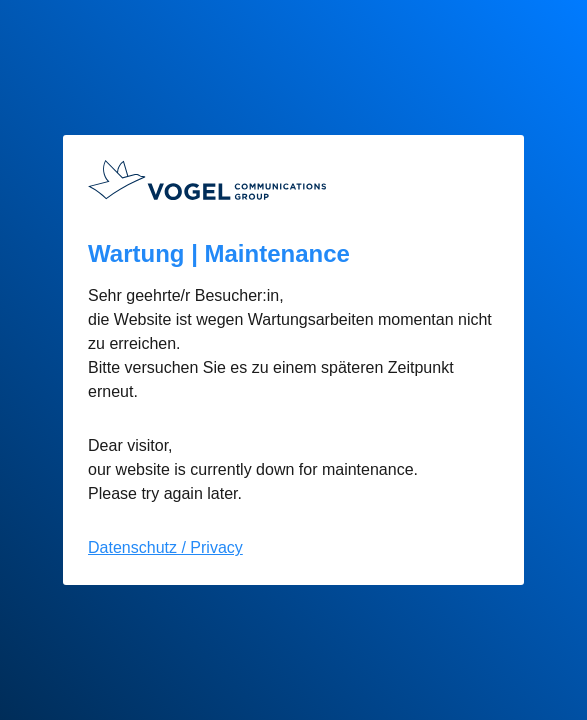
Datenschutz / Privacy (165, 547)
